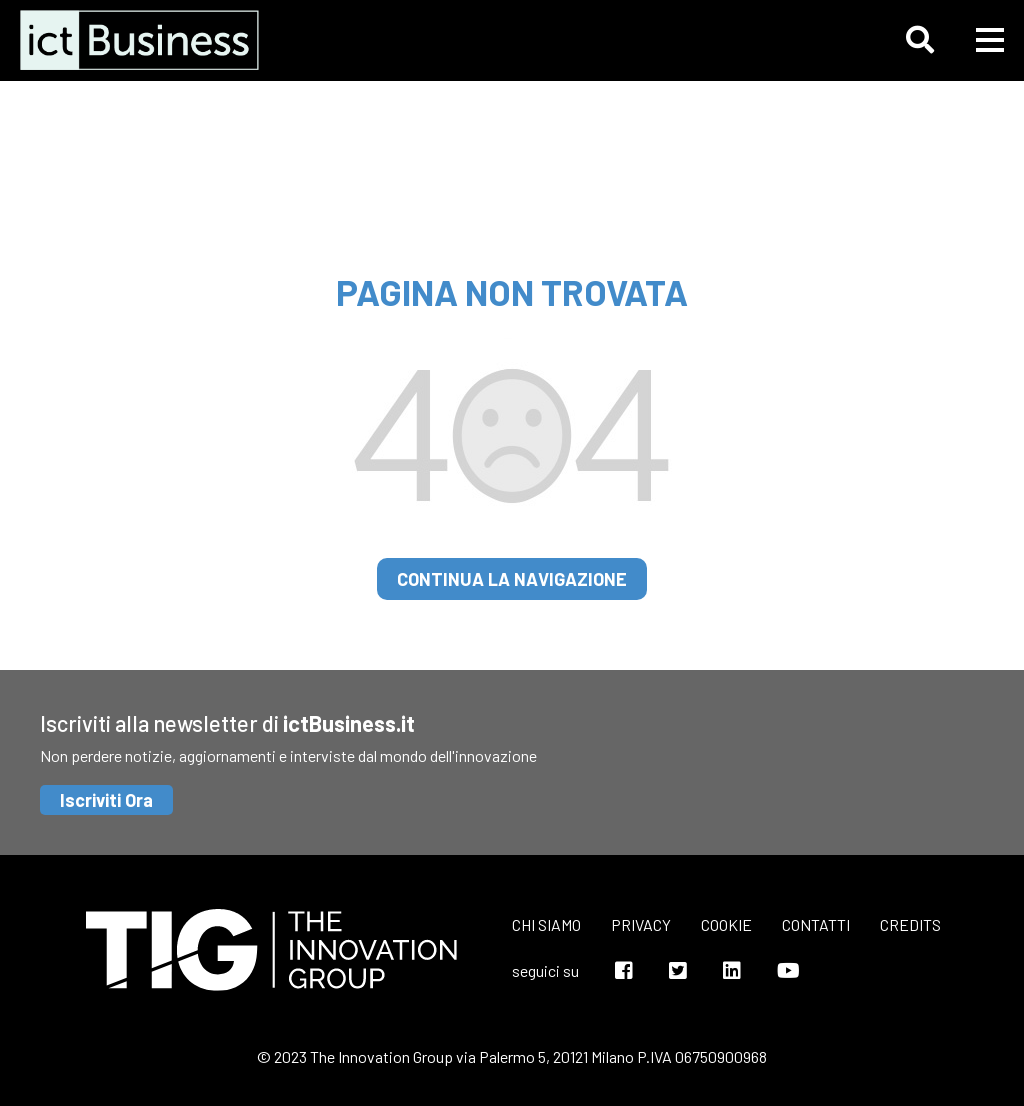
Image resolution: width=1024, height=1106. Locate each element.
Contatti (816, 924)
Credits (910, 924)
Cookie (726, 924)
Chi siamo (546, 924)
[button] (920, 40)
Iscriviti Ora (106, 800)
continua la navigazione (512, 579)
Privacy (641, 924)
